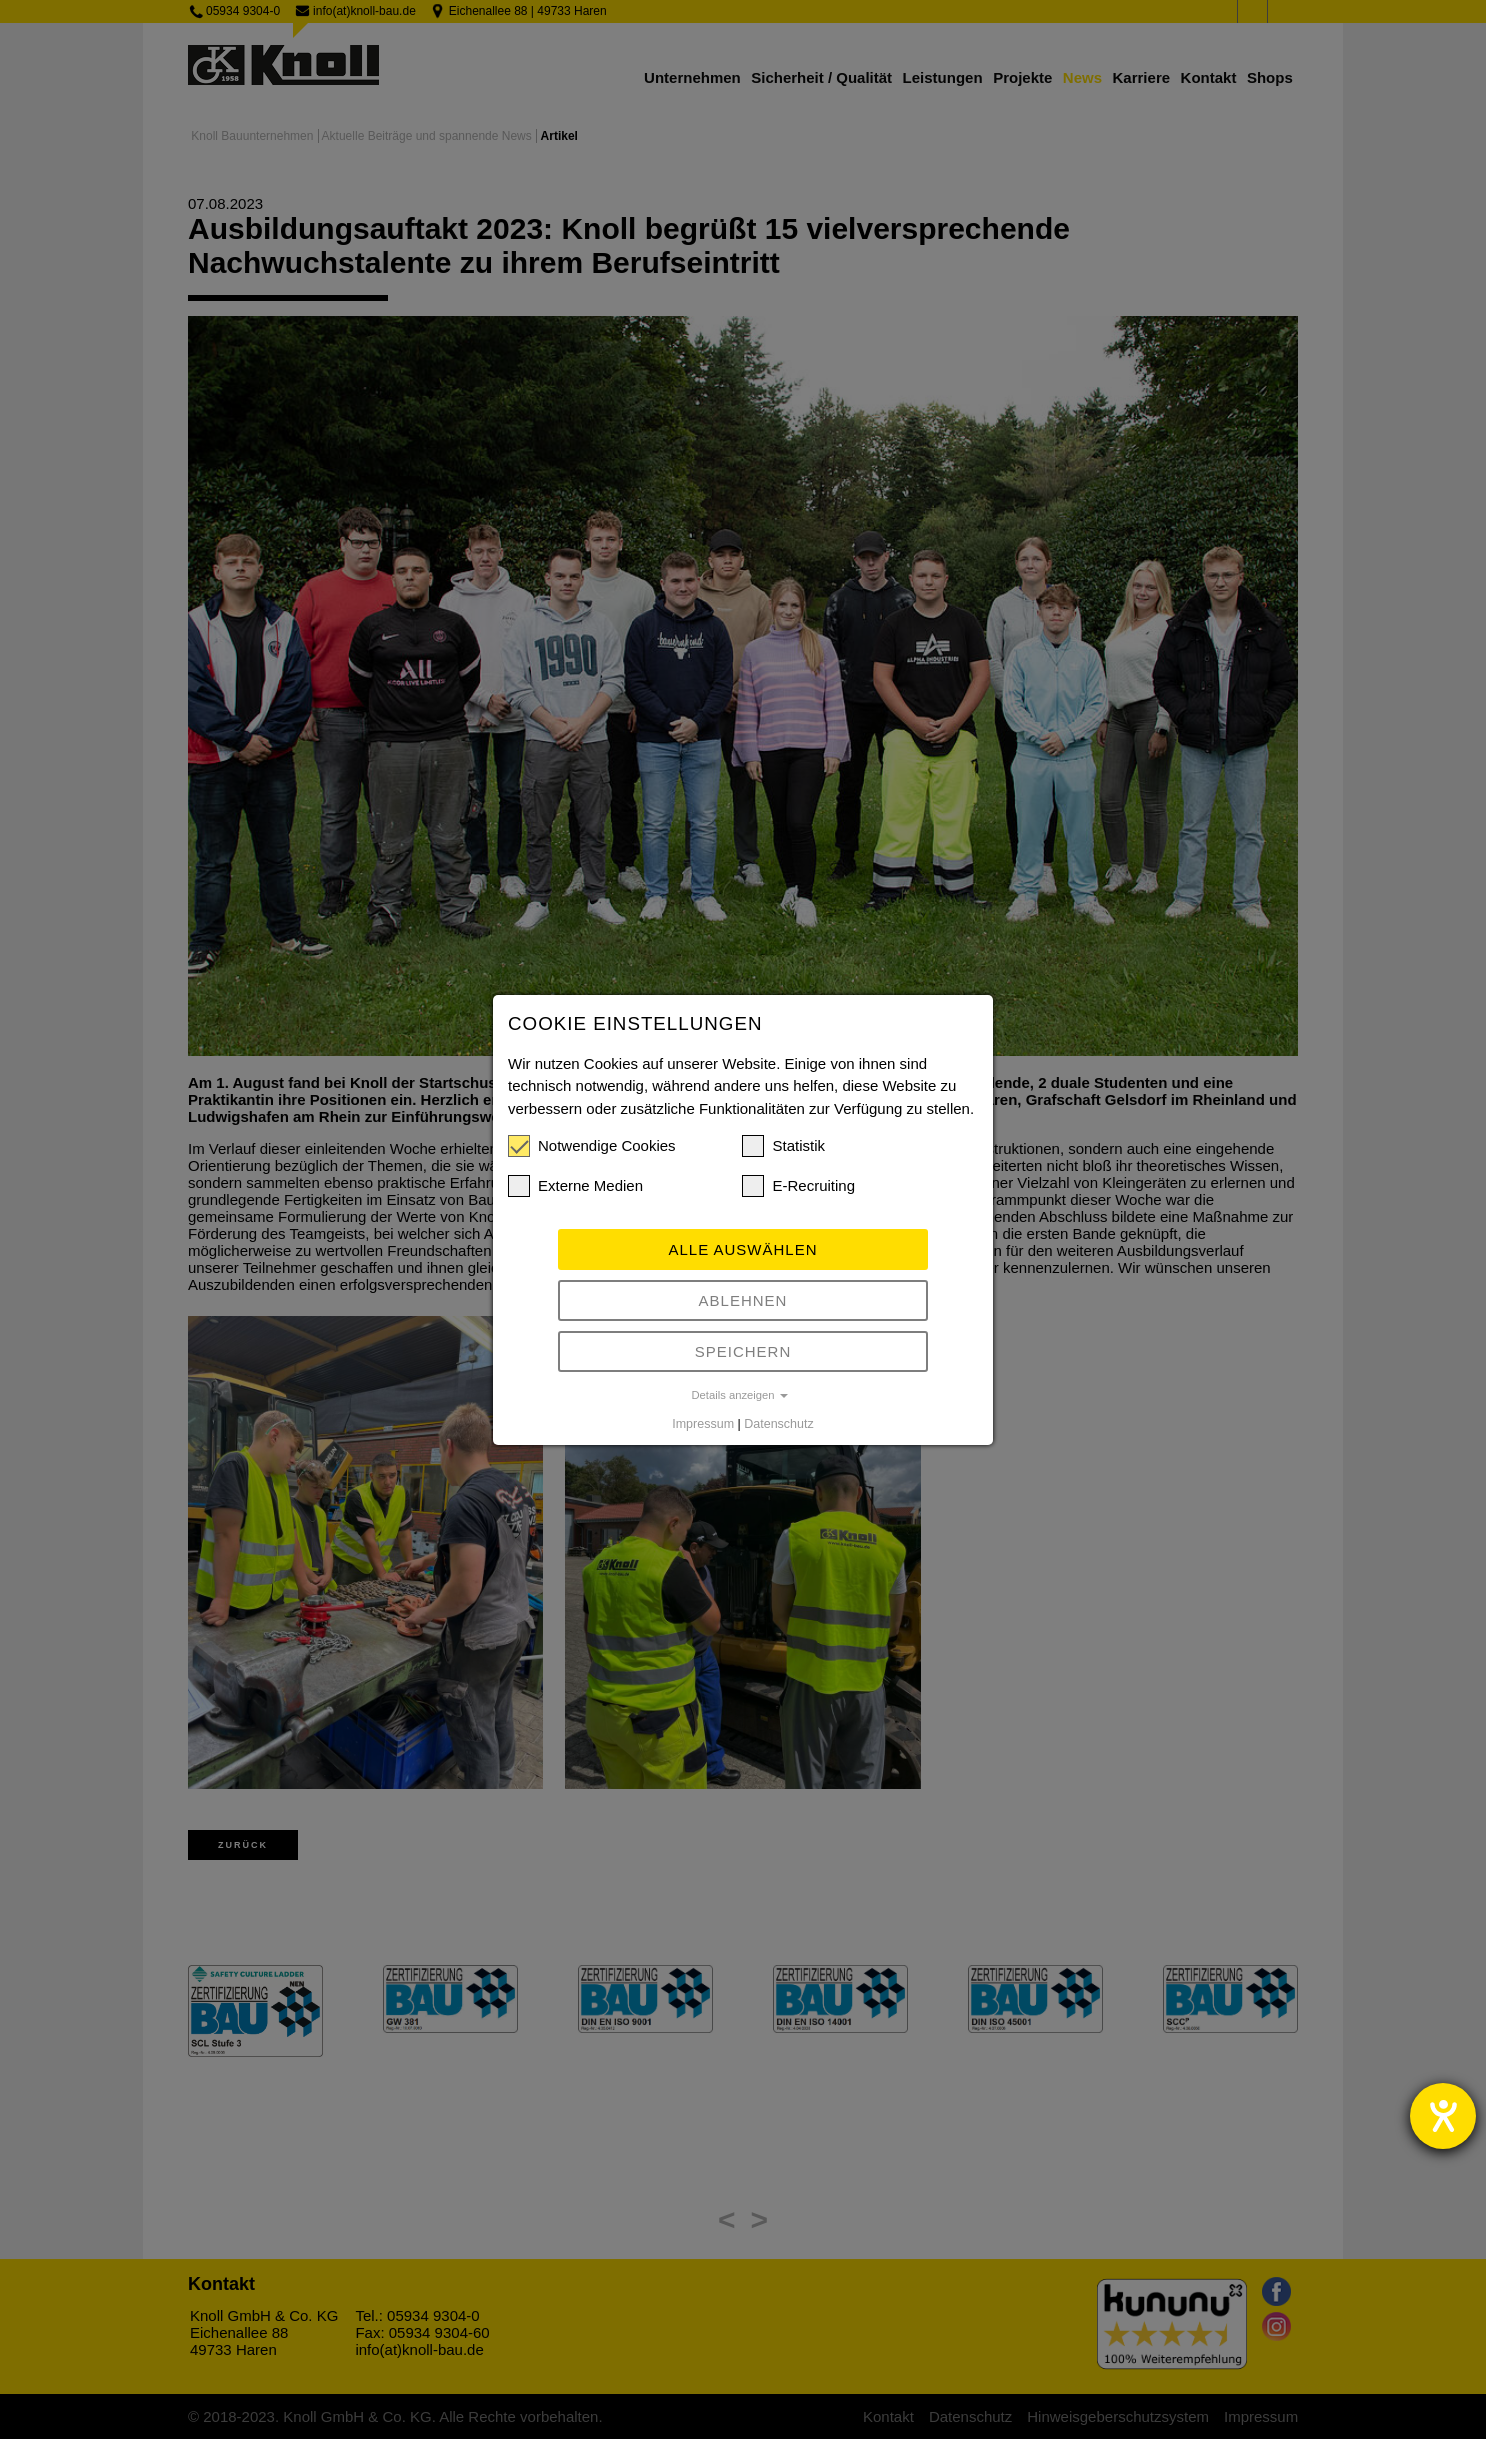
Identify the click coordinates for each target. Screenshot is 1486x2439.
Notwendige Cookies (592, 1146)
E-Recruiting (798, 1186)
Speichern (743, 1351)
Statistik (783, 1146)
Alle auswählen (742, 1249)
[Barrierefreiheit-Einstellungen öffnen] (1443, 2116)
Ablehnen (743, 1300)
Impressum (703, 1424)
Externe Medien (575, 1186)
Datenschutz (778, 1424)
